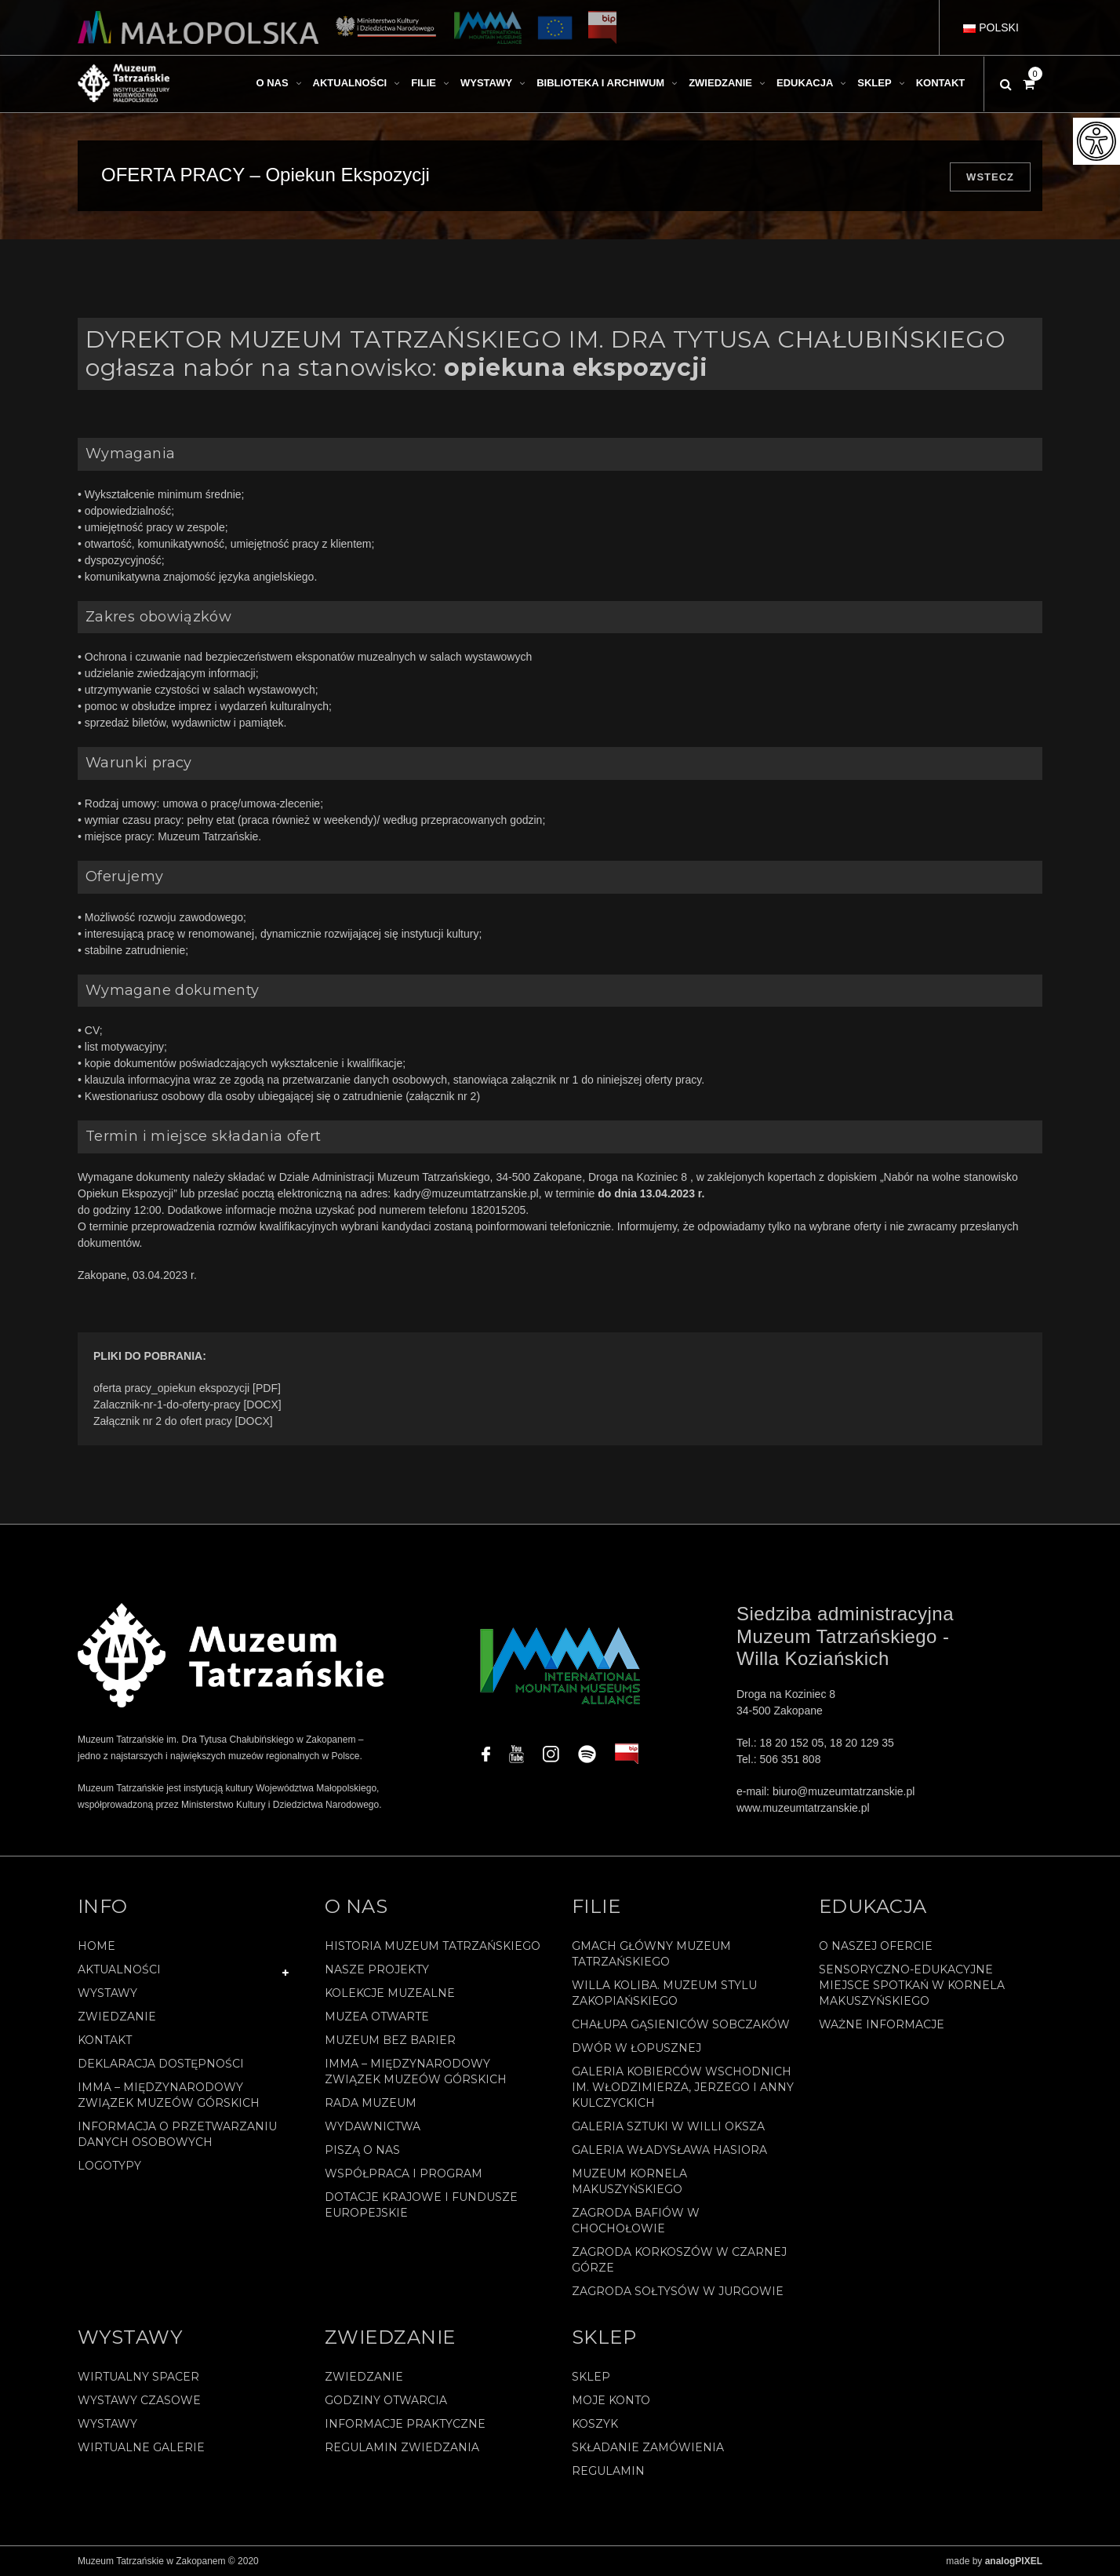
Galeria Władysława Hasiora (669, 2150)
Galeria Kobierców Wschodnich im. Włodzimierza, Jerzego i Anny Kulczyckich (683, 2087)
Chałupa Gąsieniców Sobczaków (681, 2024)
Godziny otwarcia (386, 2400)
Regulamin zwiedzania (402, 2447)
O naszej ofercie (876, 1946)
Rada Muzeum (370, 2103)
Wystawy (107, 1993)
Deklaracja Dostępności (161, 2064)
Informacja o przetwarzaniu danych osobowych (177, 2134)
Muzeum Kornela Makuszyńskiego (629, 2181)
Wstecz (990, 177)
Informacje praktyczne (405, 2424)
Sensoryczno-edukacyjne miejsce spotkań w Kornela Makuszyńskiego (912, 1985)
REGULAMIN (608, 2471)
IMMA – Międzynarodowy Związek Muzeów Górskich (169, 2095)
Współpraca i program (403, 2173)
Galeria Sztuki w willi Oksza (668, 2126)
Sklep (591, 2377)
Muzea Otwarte (377, 2016)
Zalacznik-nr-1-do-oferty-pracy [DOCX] (187, 1404)
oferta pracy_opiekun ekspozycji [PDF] (187, 1388)
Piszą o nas (362, 2150)
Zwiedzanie (117, 2016)
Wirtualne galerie (141, 2447)
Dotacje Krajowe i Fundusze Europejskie (421, 2205)
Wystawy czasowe (139, 2400)
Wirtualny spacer (138, 2377)
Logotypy (109, 2166)
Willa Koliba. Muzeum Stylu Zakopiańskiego (664, 1993)
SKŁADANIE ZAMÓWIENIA (648, 2447)
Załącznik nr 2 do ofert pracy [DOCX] (183, 1421)
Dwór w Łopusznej (636, 2048)
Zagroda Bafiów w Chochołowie (636, 2220)
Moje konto (611, 2400)
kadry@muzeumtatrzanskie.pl (466, 1193)
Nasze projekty (377, 1969)
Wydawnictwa (372, 2126)
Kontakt (105, 2040)
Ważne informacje (881, 2024)
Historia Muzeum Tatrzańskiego (432, 1946)
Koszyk (595, 2424)
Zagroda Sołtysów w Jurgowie (678, 2291)
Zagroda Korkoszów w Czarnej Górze (679, 2260)
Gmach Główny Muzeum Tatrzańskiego (651, 1954)
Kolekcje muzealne (390, 1993)
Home (96, 1946)
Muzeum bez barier (390, 2040)
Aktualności (119, 1969)
